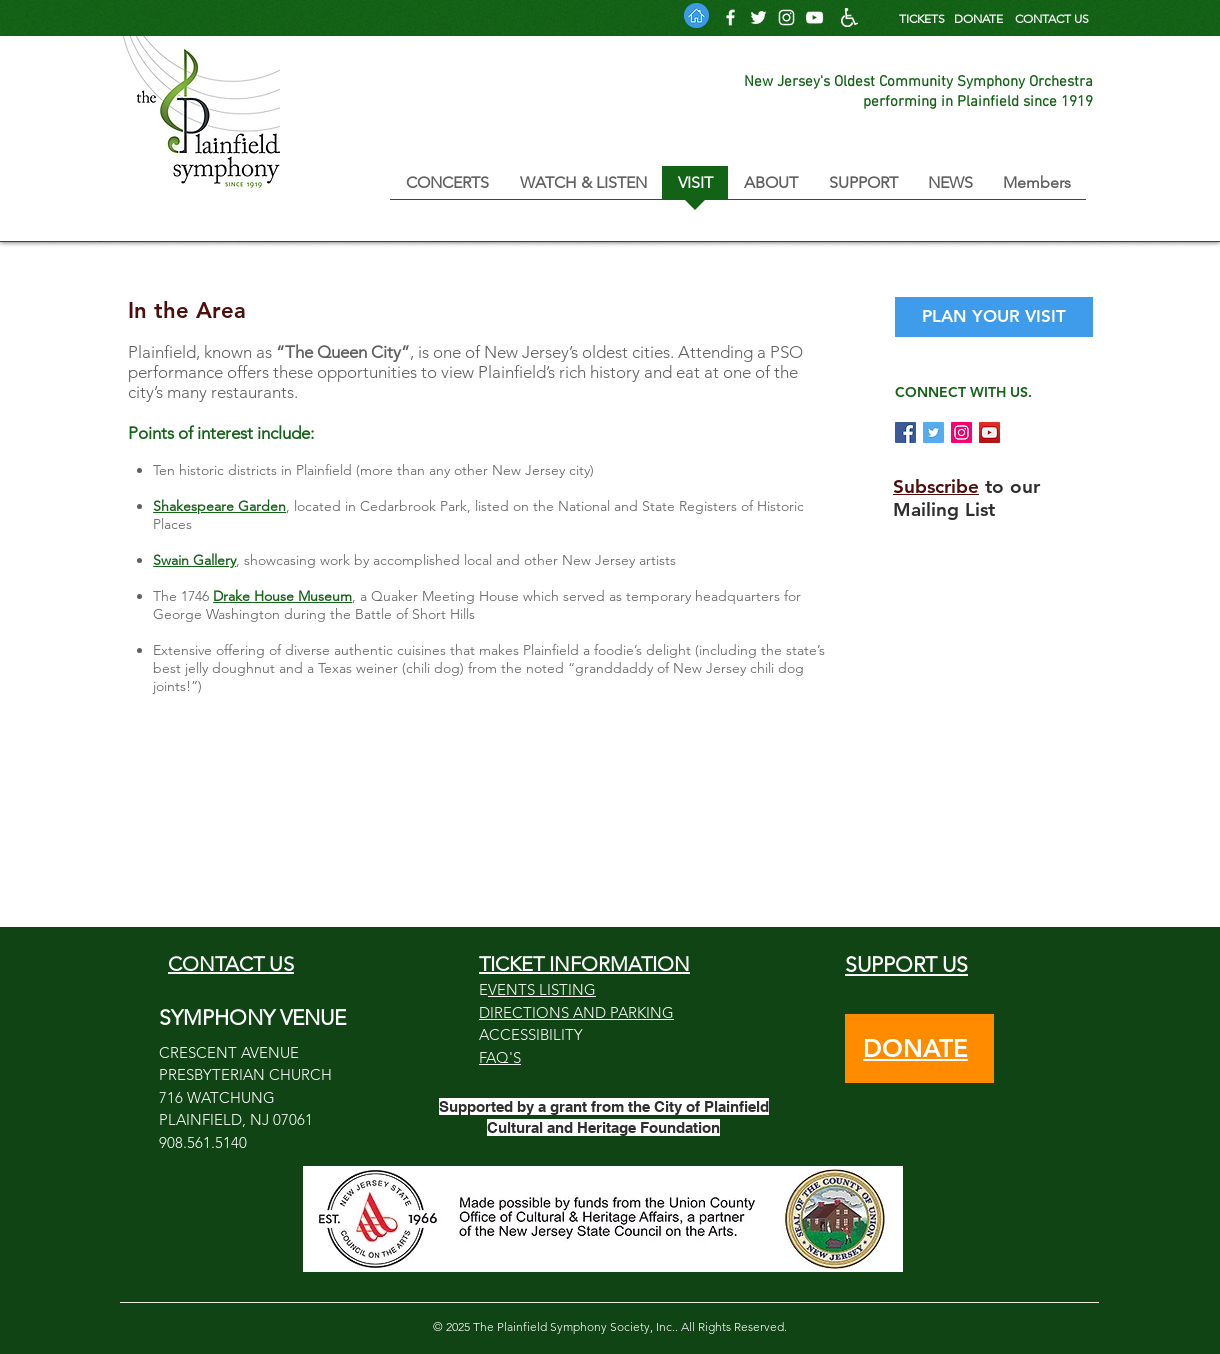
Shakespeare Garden (219, 506)
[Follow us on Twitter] (758, 17)
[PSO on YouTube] (989, 432)
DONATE (978, 18)
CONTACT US (1052, 18)
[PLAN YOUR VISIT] (994, 317)
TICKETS (922, 18)
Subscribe (936, 486)
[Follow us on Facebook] (730, 17)
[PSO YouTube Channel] (814, 17)
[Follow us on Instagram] (786, 17)
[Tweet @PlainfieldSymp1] (933, 432)
